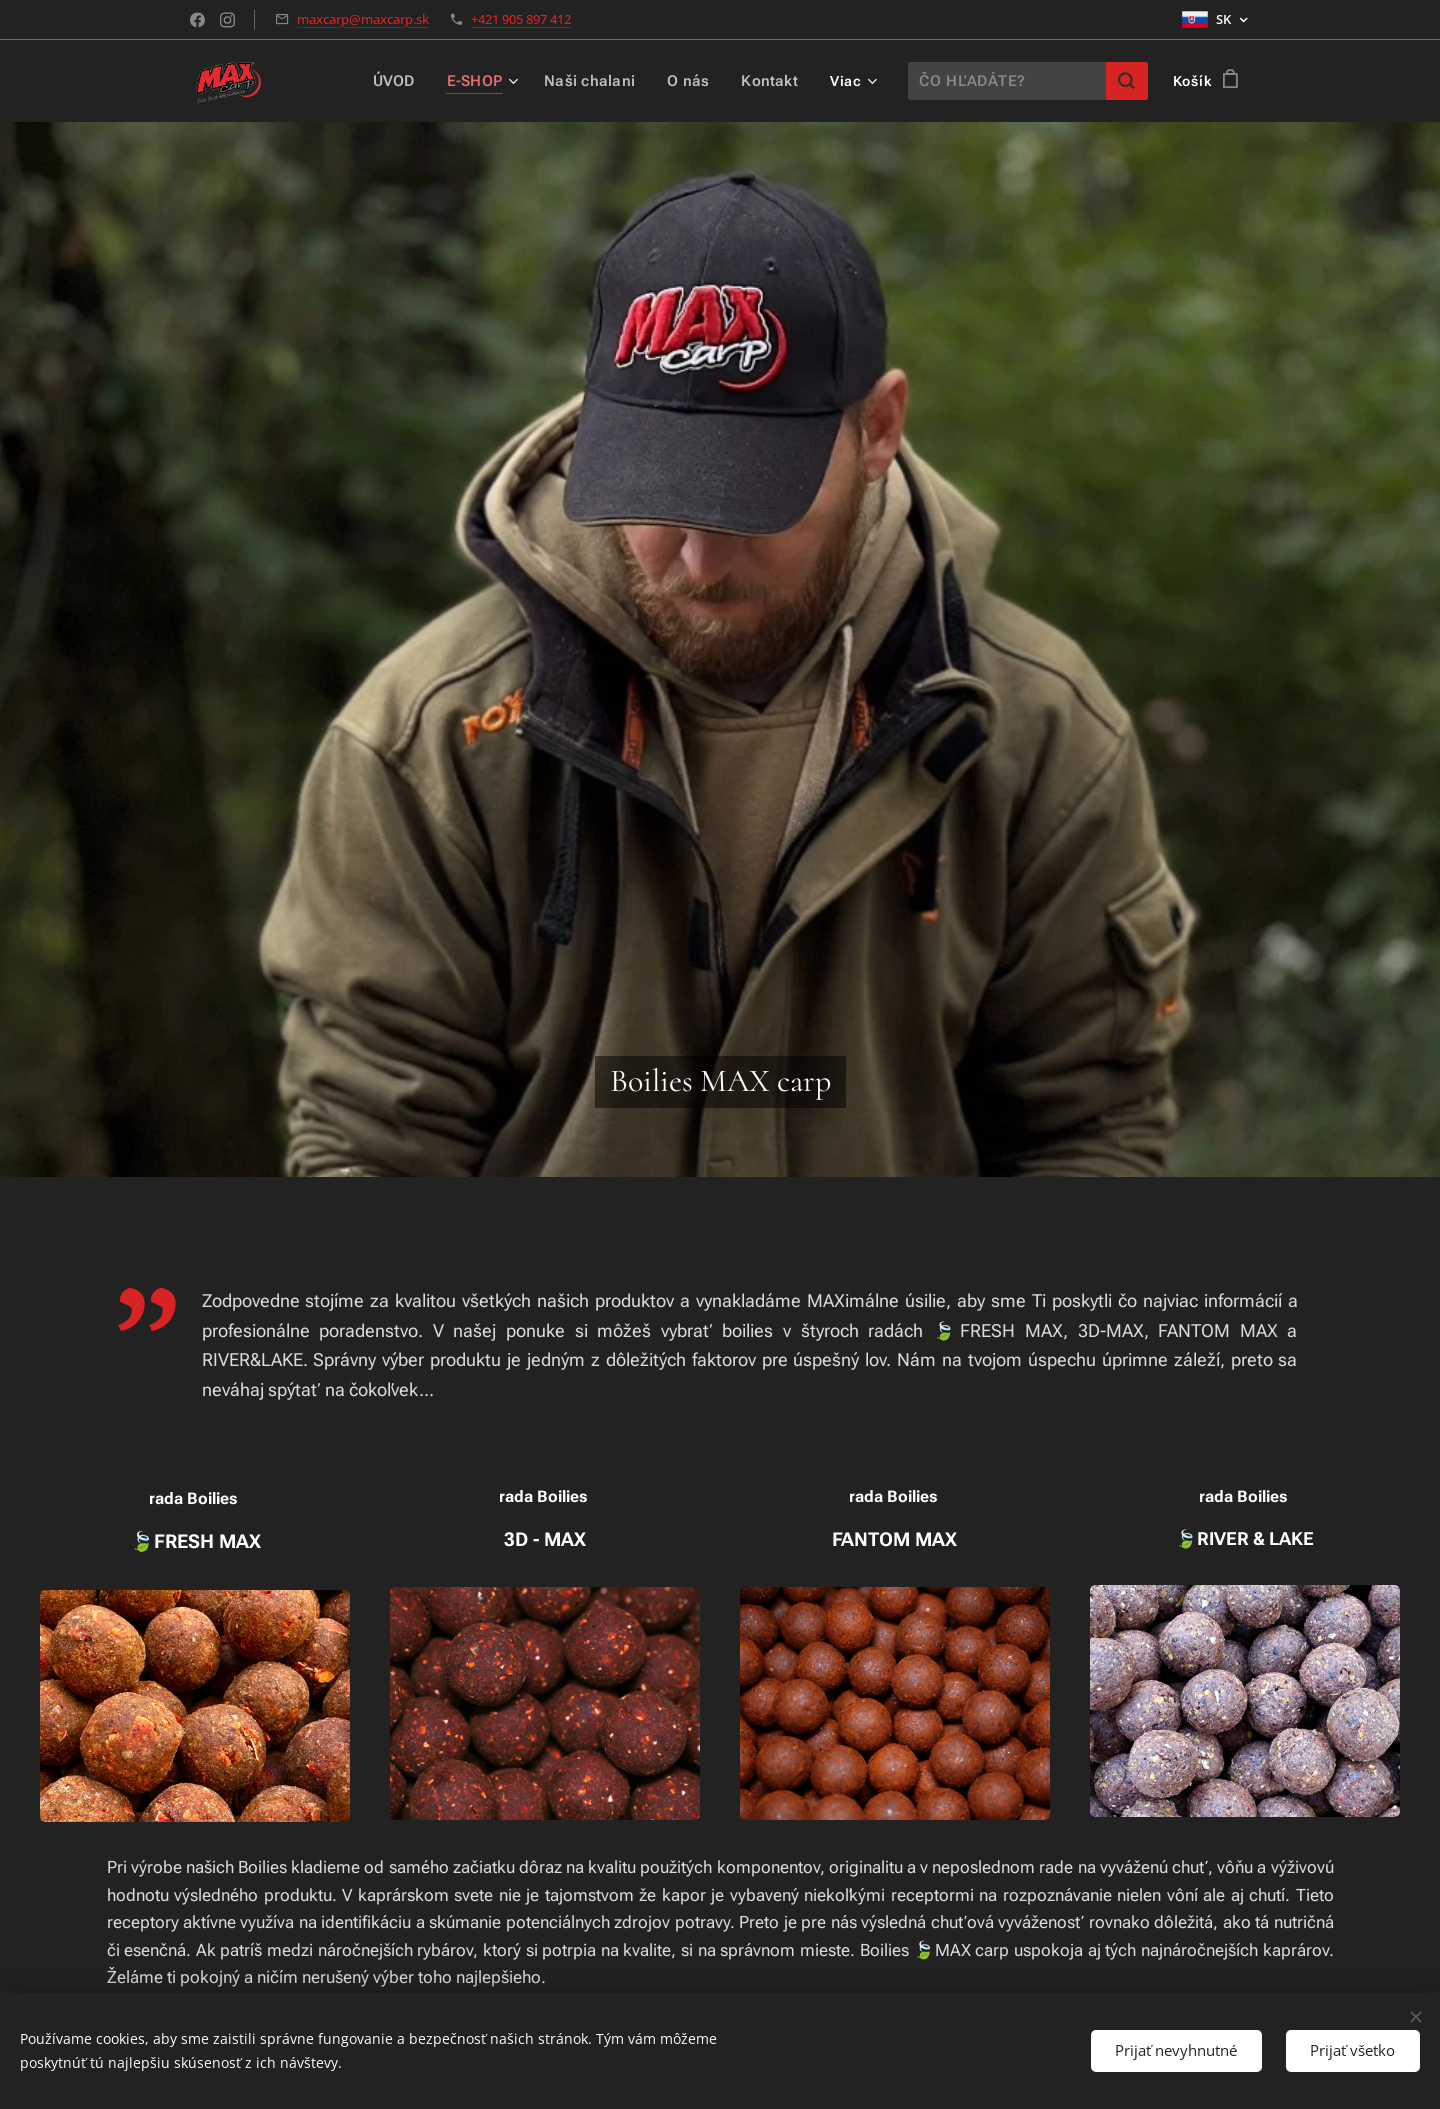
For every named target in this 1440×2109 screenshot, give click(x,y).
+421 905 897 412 (521, 19)
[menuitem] (406, 81)
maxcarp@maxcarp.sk (363, 19)
